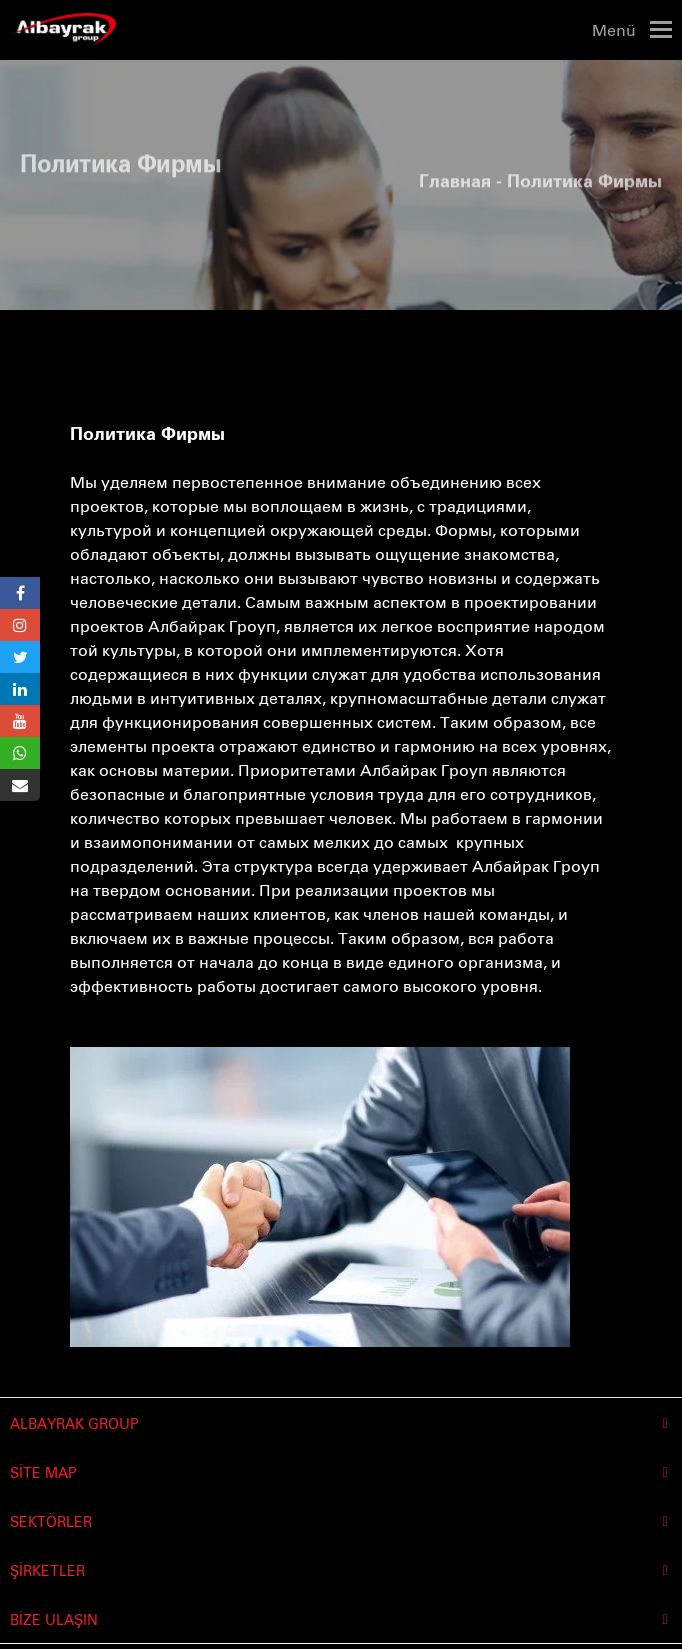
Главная (455, 176)
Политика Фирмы (147, 435)
